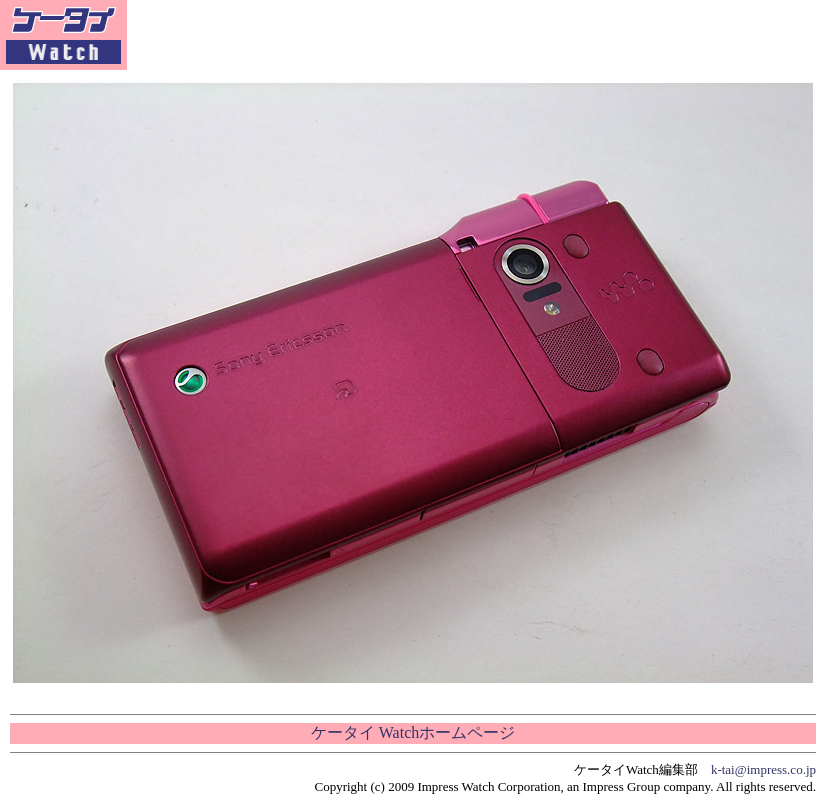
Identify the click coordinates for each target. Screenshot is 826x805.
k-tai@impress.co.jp (763, 769)
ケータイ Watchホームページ (413, 732)
